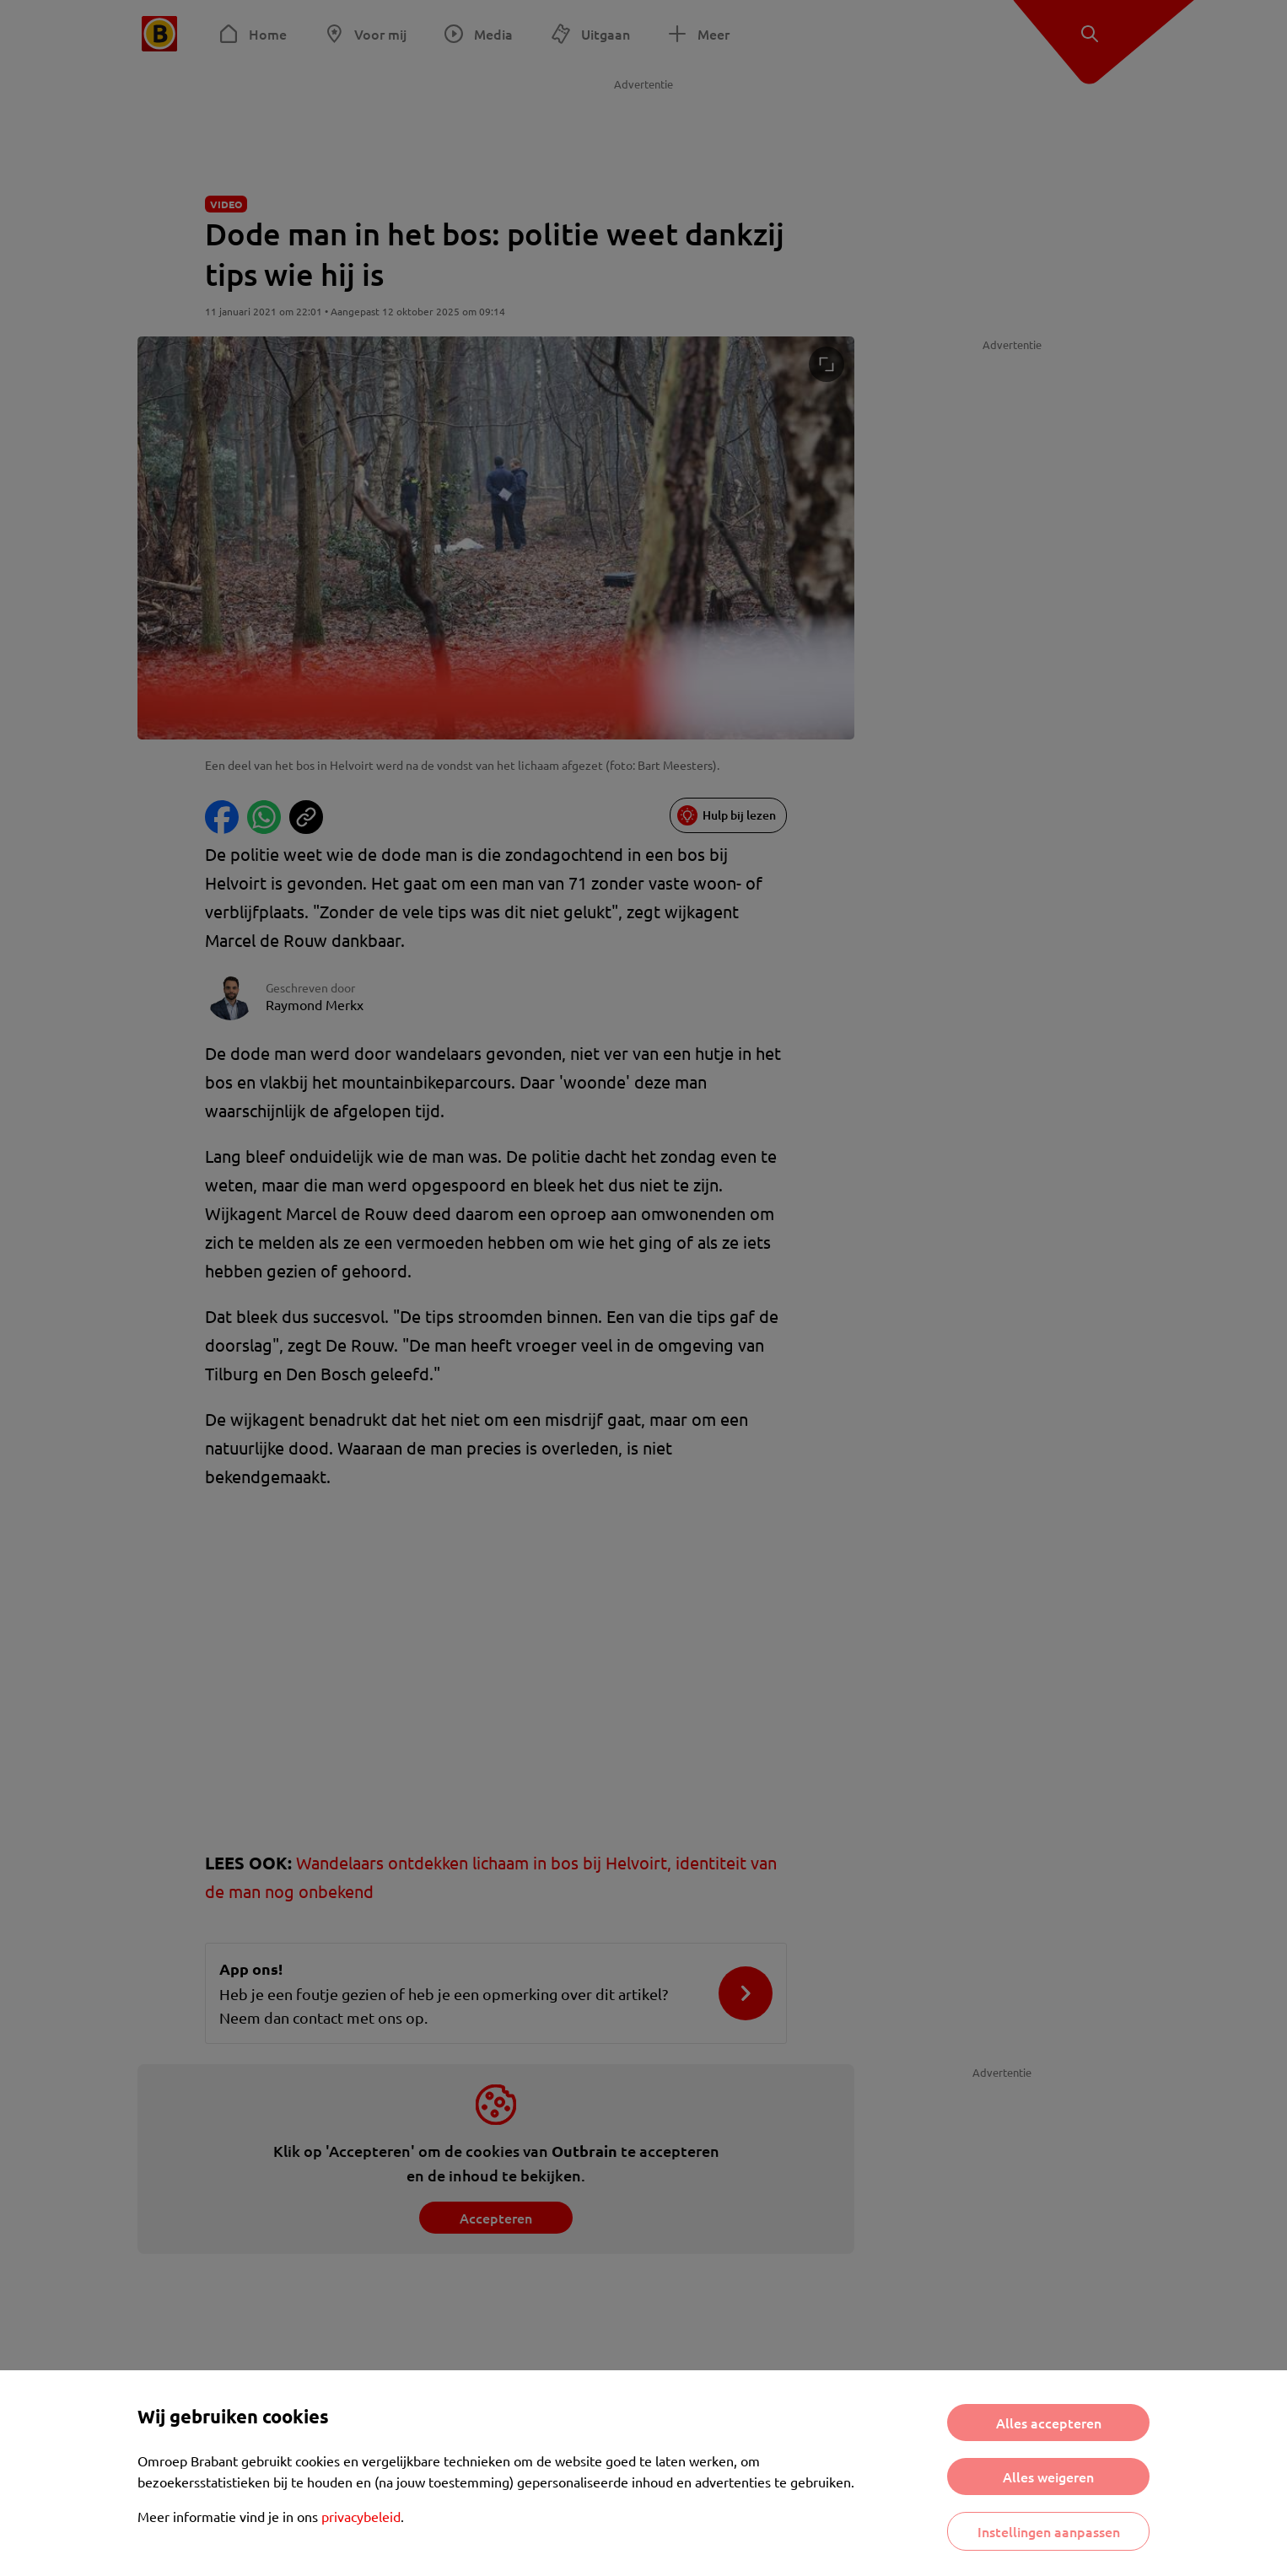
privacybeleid (361, 2516)
